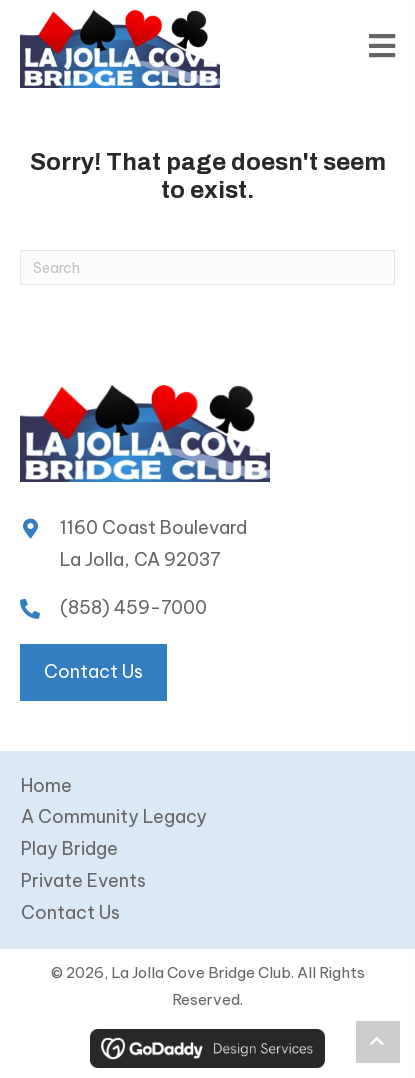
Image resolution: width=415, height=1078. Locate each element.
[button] (378, 1042)
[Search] (207, 267)
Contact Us (70, 912)
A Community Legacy (114, 816)
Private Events (83, 880)
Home (46, 785)
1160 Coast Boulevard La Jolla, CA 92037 (153, 543)
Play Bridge (69, 848)
